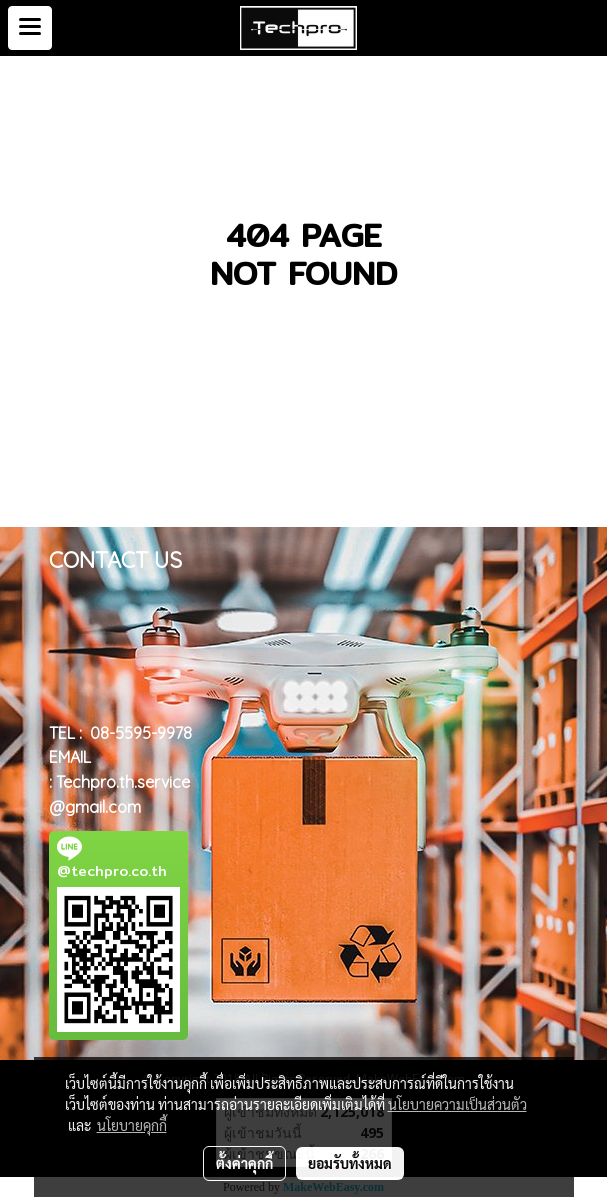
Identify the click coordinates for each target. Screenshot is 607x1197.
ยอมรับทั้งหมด (350, 1163)
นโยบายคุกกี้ (132, 1125)
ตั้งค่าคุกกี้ (244, 1163)
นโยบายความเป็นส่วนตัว (457, 1104)
